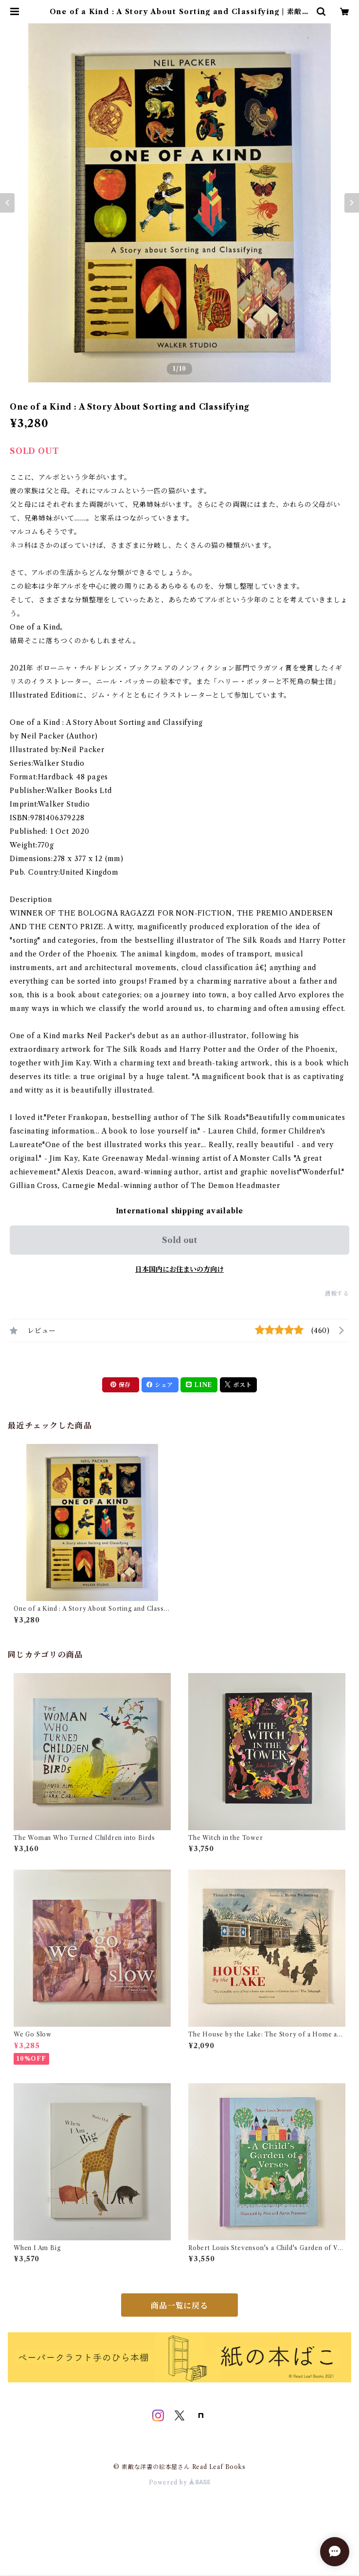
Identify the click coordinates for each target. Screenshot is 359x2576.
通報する (336, 1293)
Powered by (180, 2482)
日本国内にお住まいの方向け (179, 1269)
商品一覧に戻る (179, 2305)
